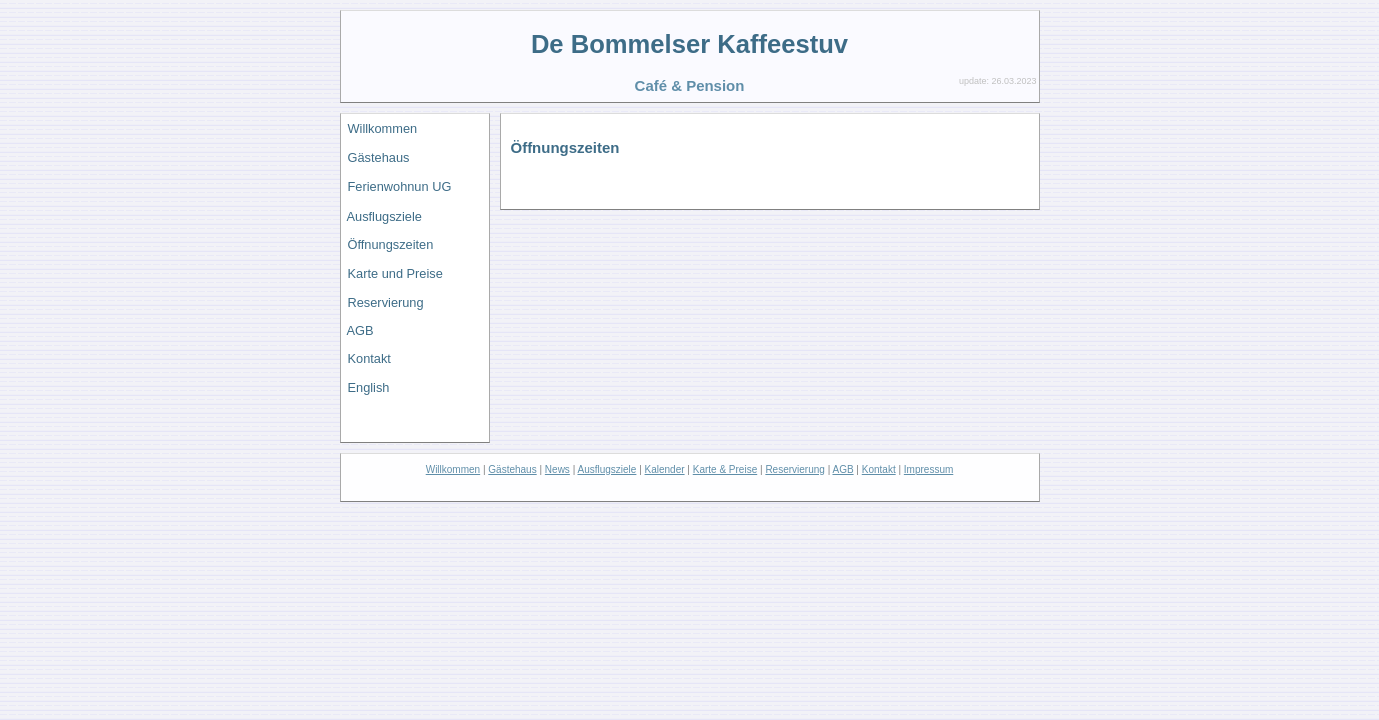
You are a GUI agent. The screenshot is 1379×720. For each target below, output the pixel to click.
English (369, 387)
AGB (360, 330)
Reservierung (386, 302)
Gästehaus (379, 157)
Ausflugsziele (384, 216)
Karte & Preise (725, 469)
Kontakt (369, 358)
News (557, 469)
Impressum (928, 469)
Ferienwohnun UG (400, 186)
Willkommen (383, 128)
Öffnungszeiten (391, 244)
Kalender (665, 469)
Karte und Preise (395, 273)
